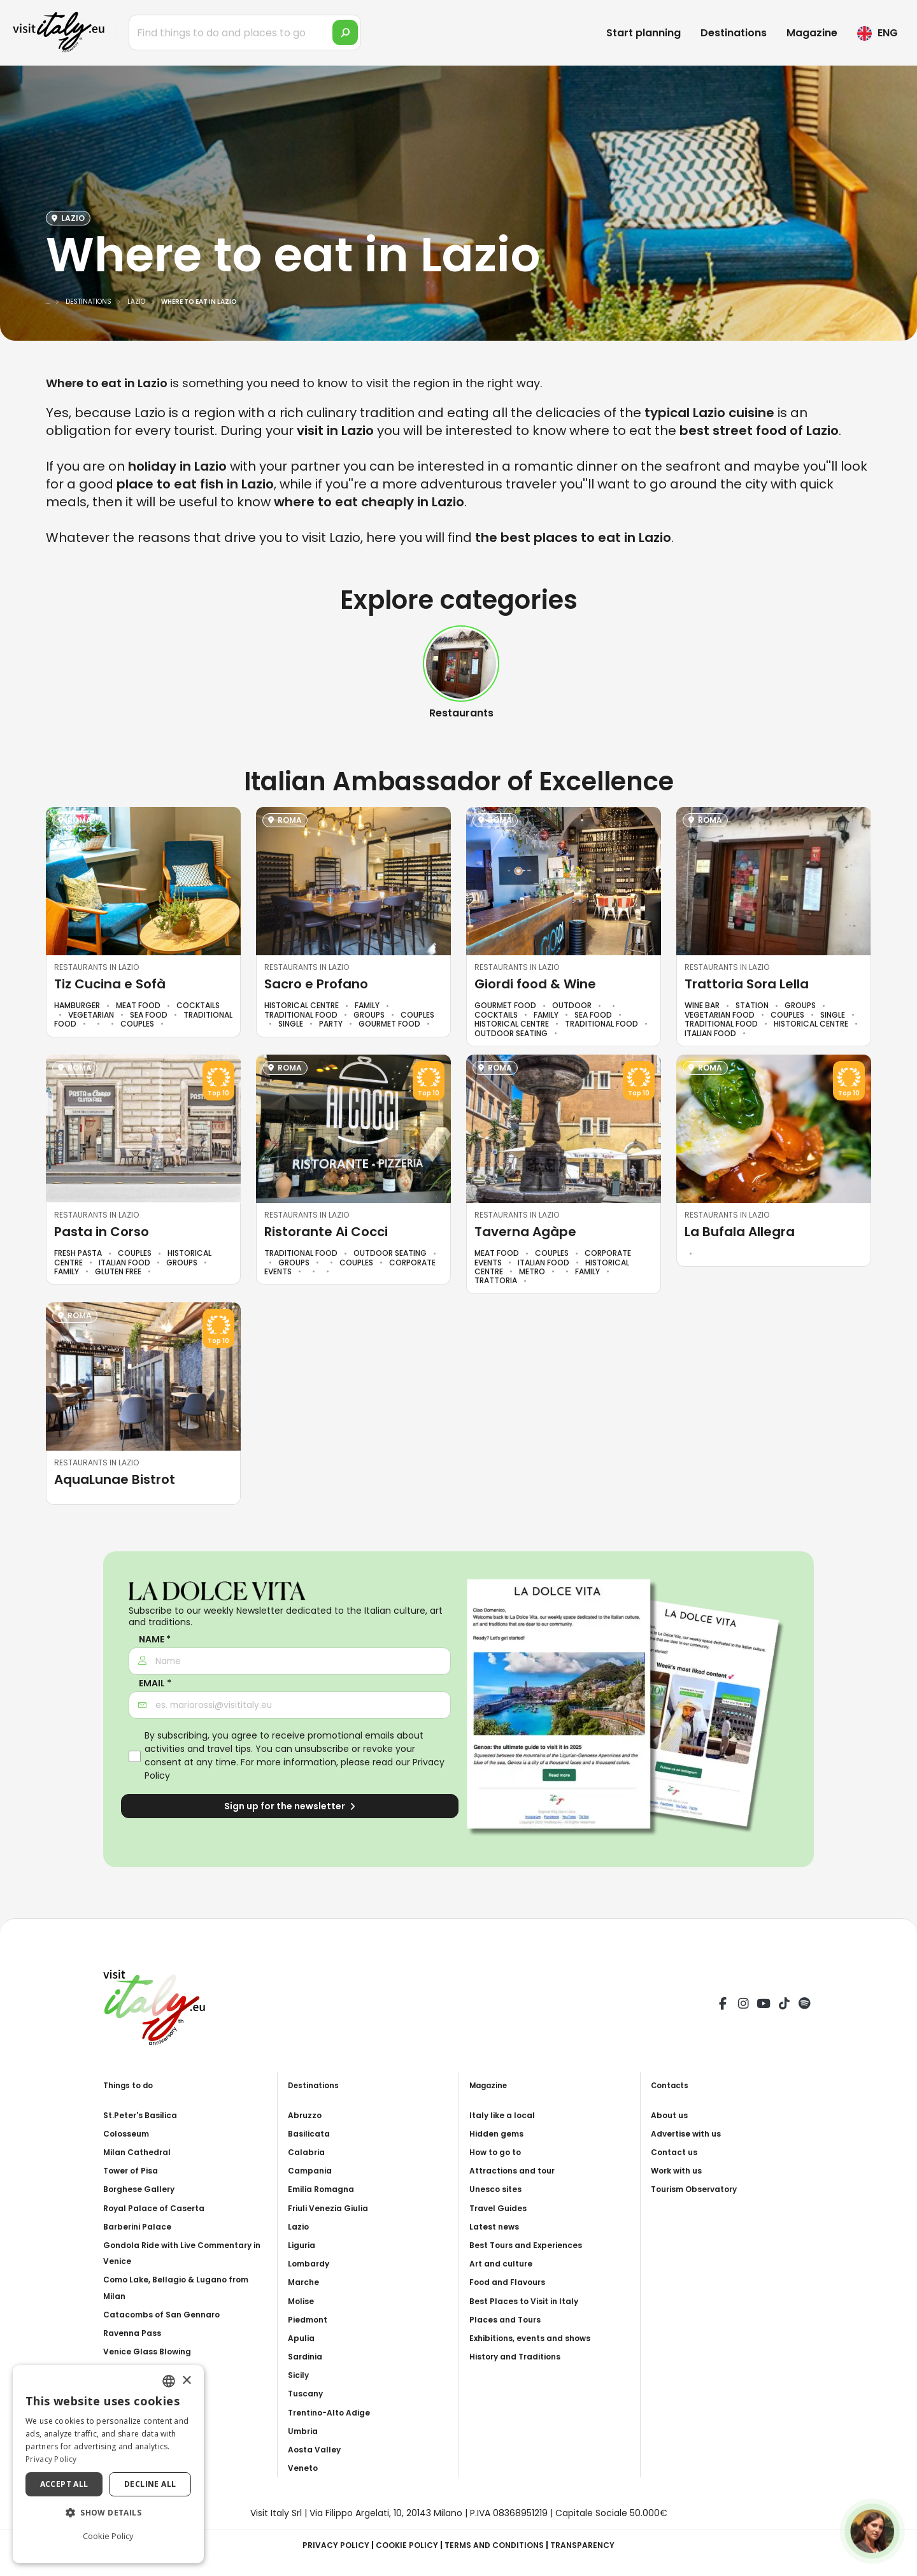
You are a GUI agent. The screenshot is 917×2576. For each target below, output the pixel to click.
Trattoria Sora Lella (747, 984)
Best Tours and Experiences (533, 2244)
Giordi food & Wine (535, 984)
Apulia (303, 2337)
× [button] (186, 2381)
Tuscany (307, 2393)
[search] (345, 32)
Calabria (308, 2151)
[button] (108, 2513)
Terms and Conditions (498, 2544)
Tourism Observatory (701, 2188)
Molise (303, 2301)
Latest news (497, 2226)
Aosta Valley (317, 2449)
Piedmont (311, 2319)
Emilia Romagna (325, 2188)
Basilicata (312, 2133)
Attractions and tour (518, 2170)
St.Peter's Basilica (145, 2115)
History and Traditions (521, 2356)
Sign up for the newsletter (289, 1806)
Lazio (300, 2226)
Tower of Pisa (134, 2170)
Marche (305, 2281)
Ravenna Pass (135, 2332)
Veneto (305, 2467)
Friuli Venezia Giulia (333, 2208)
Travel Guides (501, 2208)
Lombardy (312, 2263)
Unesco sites (499, 2188)
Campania (313, 2170)
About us (672, 2115)
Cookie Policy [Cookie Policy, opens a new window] (108, 2536)
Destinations (733, 32)
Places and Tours (509, 2319)
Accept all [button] (64, 2484)
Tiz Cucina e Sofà (110, 984)
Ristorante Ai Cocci (326, 1232)
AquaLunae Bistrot (114, 1479)
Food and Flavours (512, 2281)
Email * (155, 1683)
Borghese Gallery (143, 2188)
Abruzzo (307, 2115)
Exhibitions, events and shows (539, 2337)
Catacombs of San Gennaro (169, 2314)
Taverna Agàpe (525, 1232)
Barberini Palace (141, 2226)
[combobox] (168, 2381)
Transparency (595, 2544)
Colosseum (129, 2133)
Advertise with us (691, 2133)
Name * (155, 1639)
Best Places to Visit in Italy (530, 2301)
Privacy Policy (323, 2544)
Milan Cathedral (141, 2151)
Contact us (677, 2151)
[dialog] (108, 2464)
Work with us (680, 2170)
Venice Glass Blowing (153, 2351)
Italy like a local (505, 2115)
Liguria (304, 2244)
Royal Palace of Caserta (160, 2208)
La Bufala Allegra (740, 1232)
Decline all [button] (150, 2484)
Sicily (300, 2374)
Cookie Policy (401, 2544)
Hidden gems (499, 2133)
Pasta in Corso (101, 1232)
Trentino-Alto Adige (335, 2412)
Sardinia (307, 2356)
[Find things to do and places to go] (245, 32)
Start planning (643, 32)
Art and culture (504, 2263)
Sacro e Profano (316, 984)
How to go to (499, 2151)
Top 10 (218, 1093)
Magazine (811, 32)
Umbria (305, 2430)
